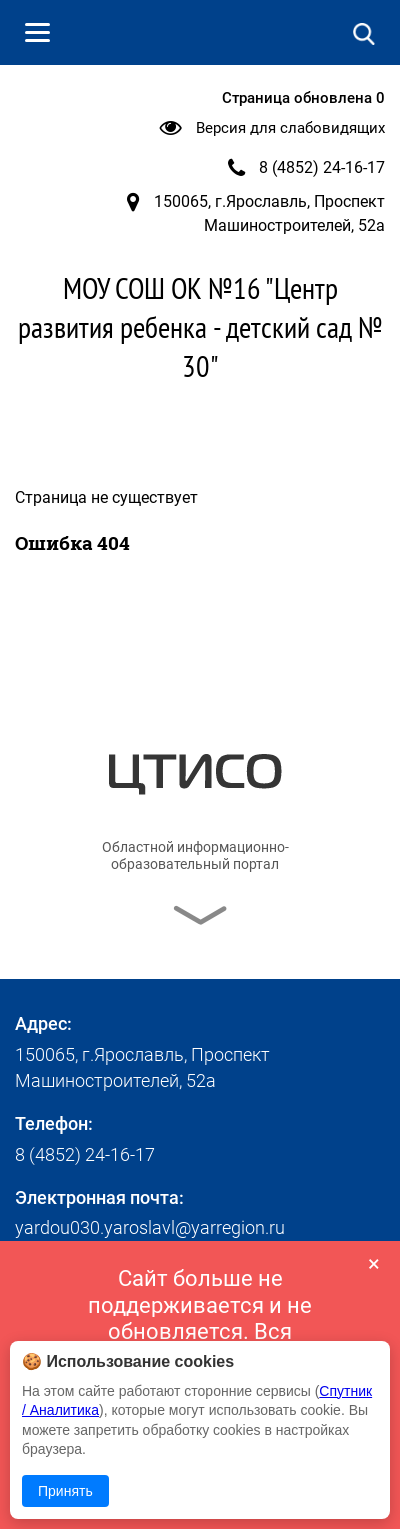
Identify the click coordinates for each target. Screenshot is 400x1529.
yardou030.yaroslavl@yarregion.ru (150, 1227)
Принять (65, 1491)
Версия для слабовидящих (290, 128)
